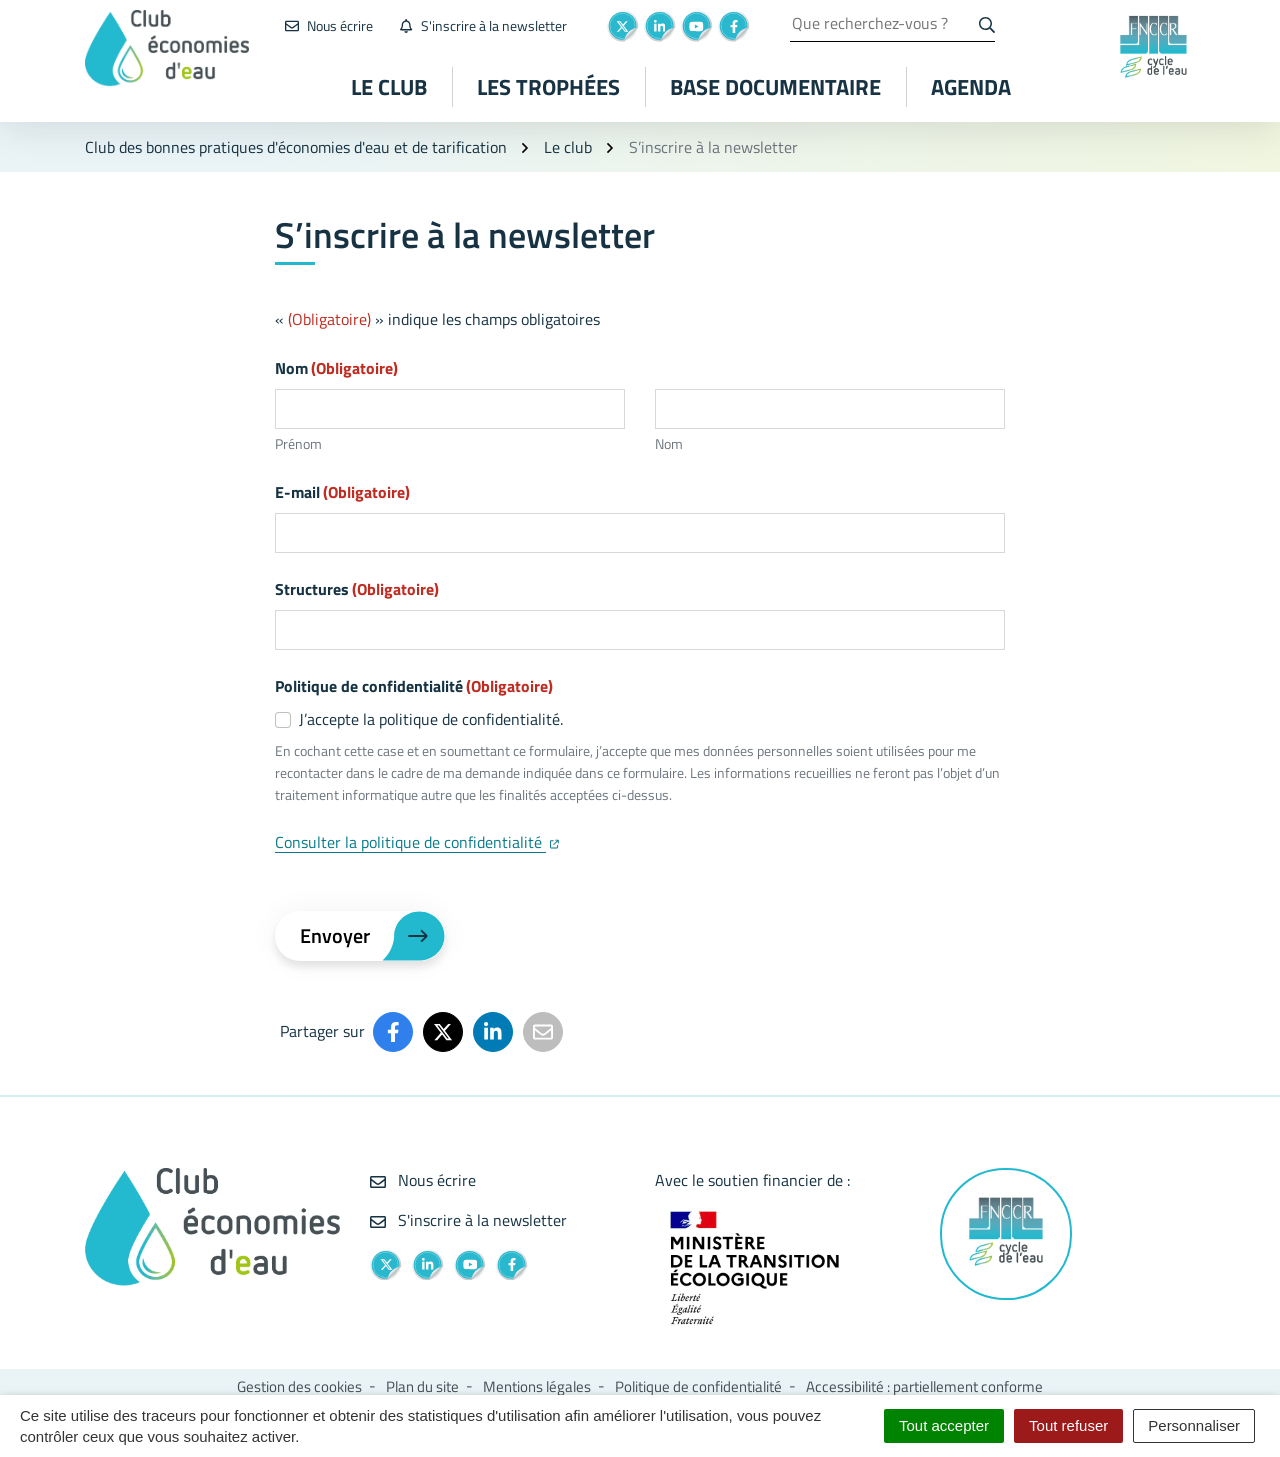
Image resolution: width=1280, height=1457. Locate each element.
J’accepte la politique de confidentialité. (431, 719)
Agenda (971, 87)
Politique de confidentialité (698, 1386)
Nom (669, 443)
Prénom (298, 443)
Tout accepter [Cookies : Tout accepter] (944, 1425)
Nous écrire (423, 1180)
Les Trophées (548, 87)
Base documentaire (775, 87)
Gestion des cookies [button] (299, 1386)
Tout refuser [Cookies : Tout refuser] (1068, 1425)
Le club (389, 87)
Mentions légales (537, 1386)
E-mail (342, 492)
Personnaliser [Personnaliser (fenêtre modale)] (1194, 1425)
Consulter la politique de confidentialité (417, 842)
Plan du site (422, 1386)
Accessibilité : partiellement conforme (924, 1386)
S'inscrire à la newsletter (468, 1220)
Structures (357, 589)
